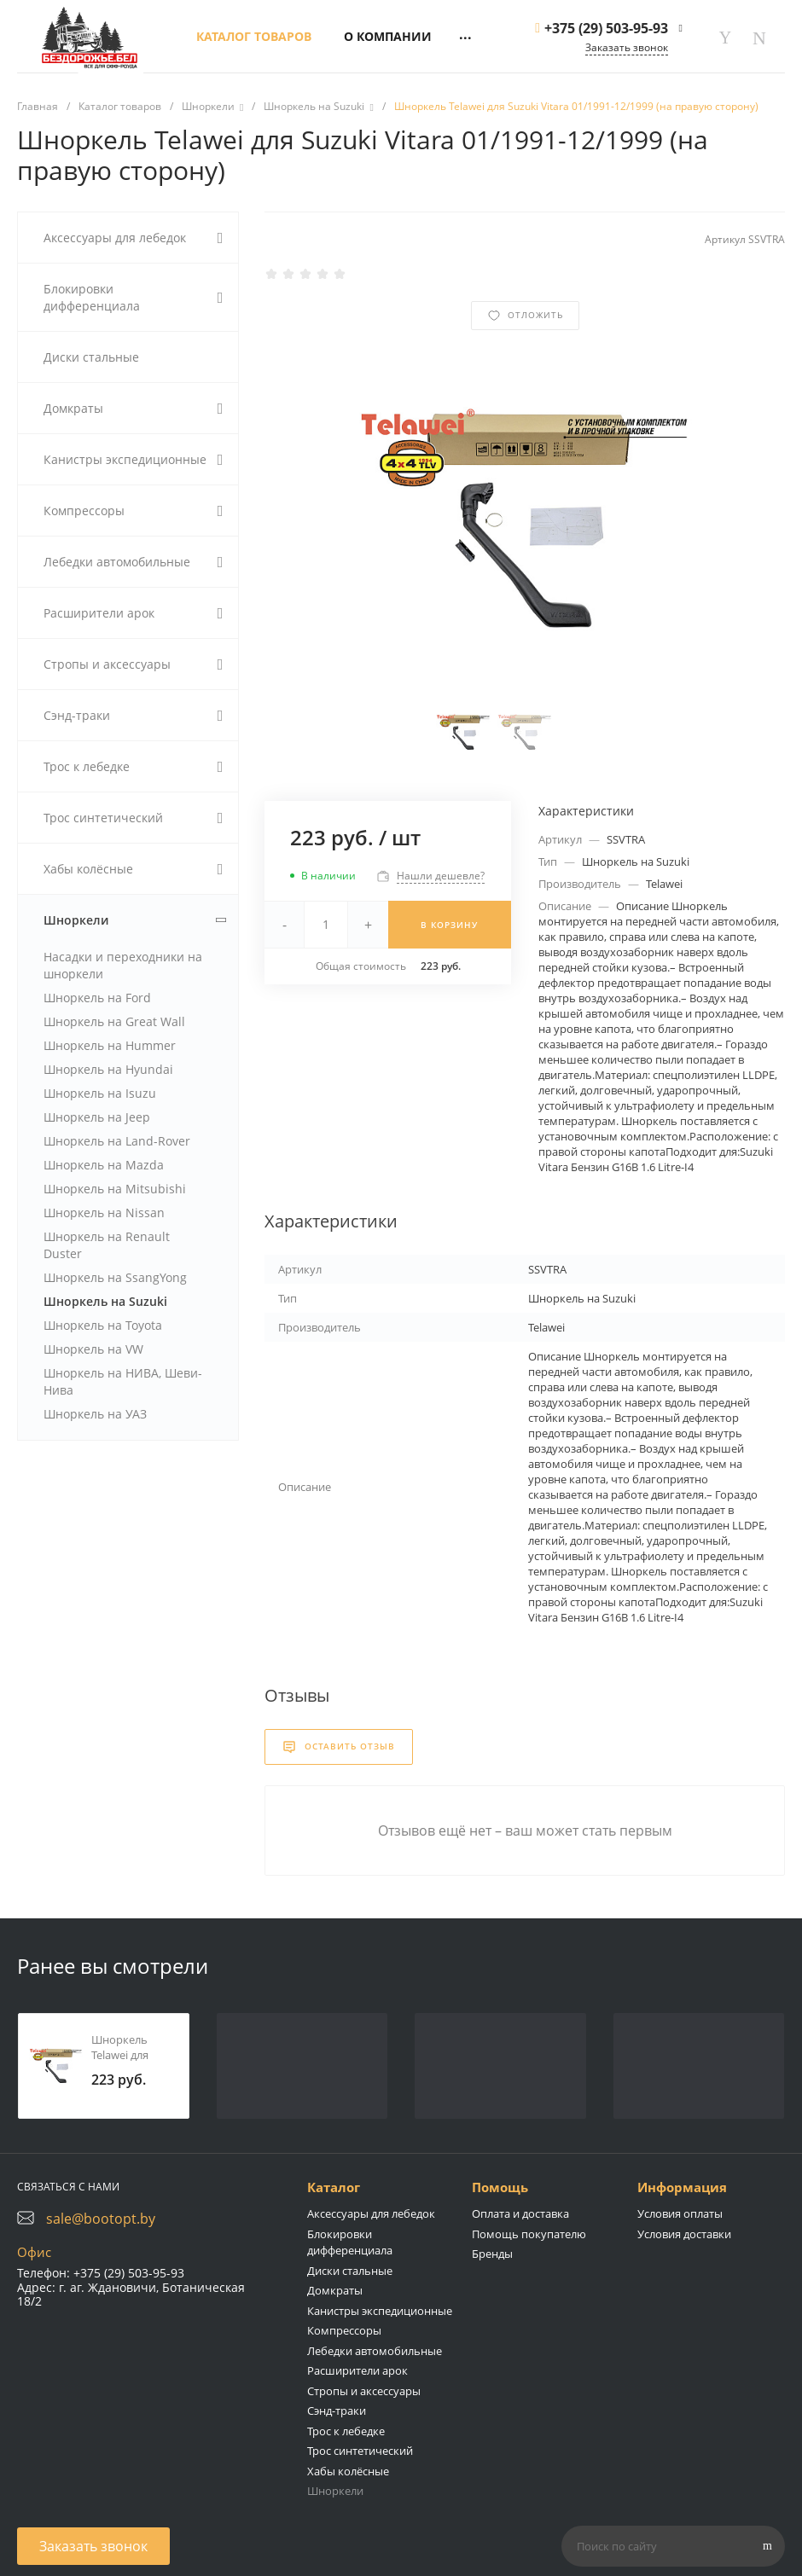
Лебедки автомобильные (374, 2350)
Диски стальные (349, 2270)
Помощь (500, 2187)
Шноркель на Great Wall (114, 1021)
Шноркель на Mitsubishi (115, 1189)
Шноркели (335, 2490)
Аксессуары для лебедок (371, 2213)
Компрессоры (344, 2330)
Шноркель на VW (93, 1349)
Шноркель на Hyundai (108, 1069)
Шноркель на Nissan (104, 1212)
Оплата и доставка (520, 2213)
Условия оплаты (680, 2213)
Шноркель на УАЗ (95, 1414)
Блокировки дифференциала (349, 2242)
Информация (682, 2187)
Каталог (333, 2187)
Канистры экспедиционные (379, 2310)
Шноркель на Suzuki (105, 1301)
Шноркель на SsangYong (115, 1277)
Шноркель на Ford (97, 997)
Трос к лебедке (346, 2431)
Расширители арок (357, 2370)
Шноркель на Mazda (104, 1165)
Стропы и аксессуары (364, 2391)
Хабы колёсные (348, 2471)
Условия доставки (684, 2234)
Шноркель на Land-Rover (117, 1141)
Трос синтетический (360, 2450)
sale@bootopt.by (100, 2218)
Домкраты (335, 2290)
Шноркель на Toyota (103, 1325)
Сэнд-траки (336, 2410)
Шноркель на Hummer (110, 1045)
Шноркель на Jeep (97, 1117)
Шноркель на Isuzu (100, 1093)
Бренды (492, 2253)
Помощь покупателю (529, 2234)
